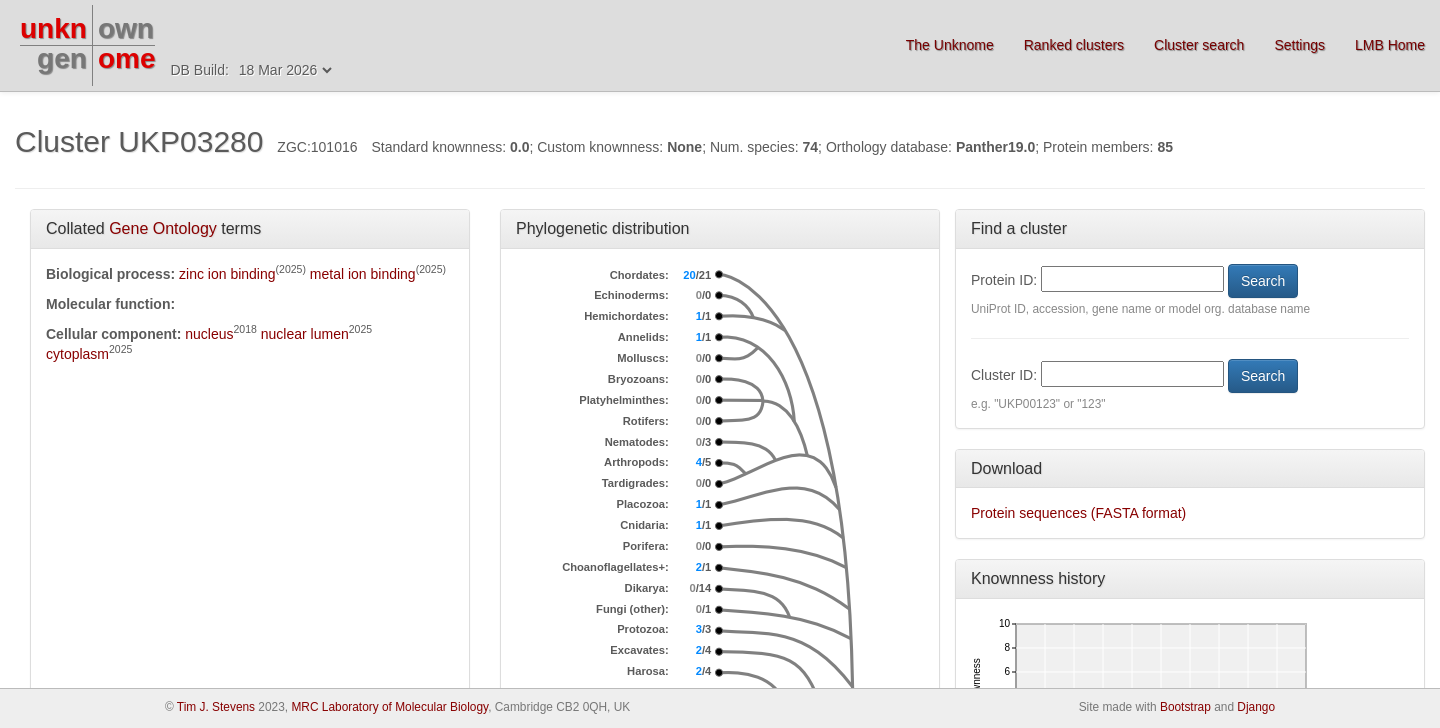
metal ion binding (363, 274)
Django (1256, 707)
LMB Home (1390, 45)
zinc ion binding (227, 274)
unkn (53, 28)
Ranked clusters (1074, 45)
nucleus (209, 334)
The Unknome (950, 45)
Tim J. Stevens (216, 707)
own (126, 28)
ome (127, 58)
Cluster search (1199, 45)
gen (62, 58)
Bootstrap (1185, 707)
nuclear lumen (305, 334)
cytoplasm (77, 354)
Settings (1299, 45)
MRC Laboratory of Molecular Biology (389, 707)
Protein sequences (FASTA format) (1078, 513)
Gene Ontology (163, 228)
